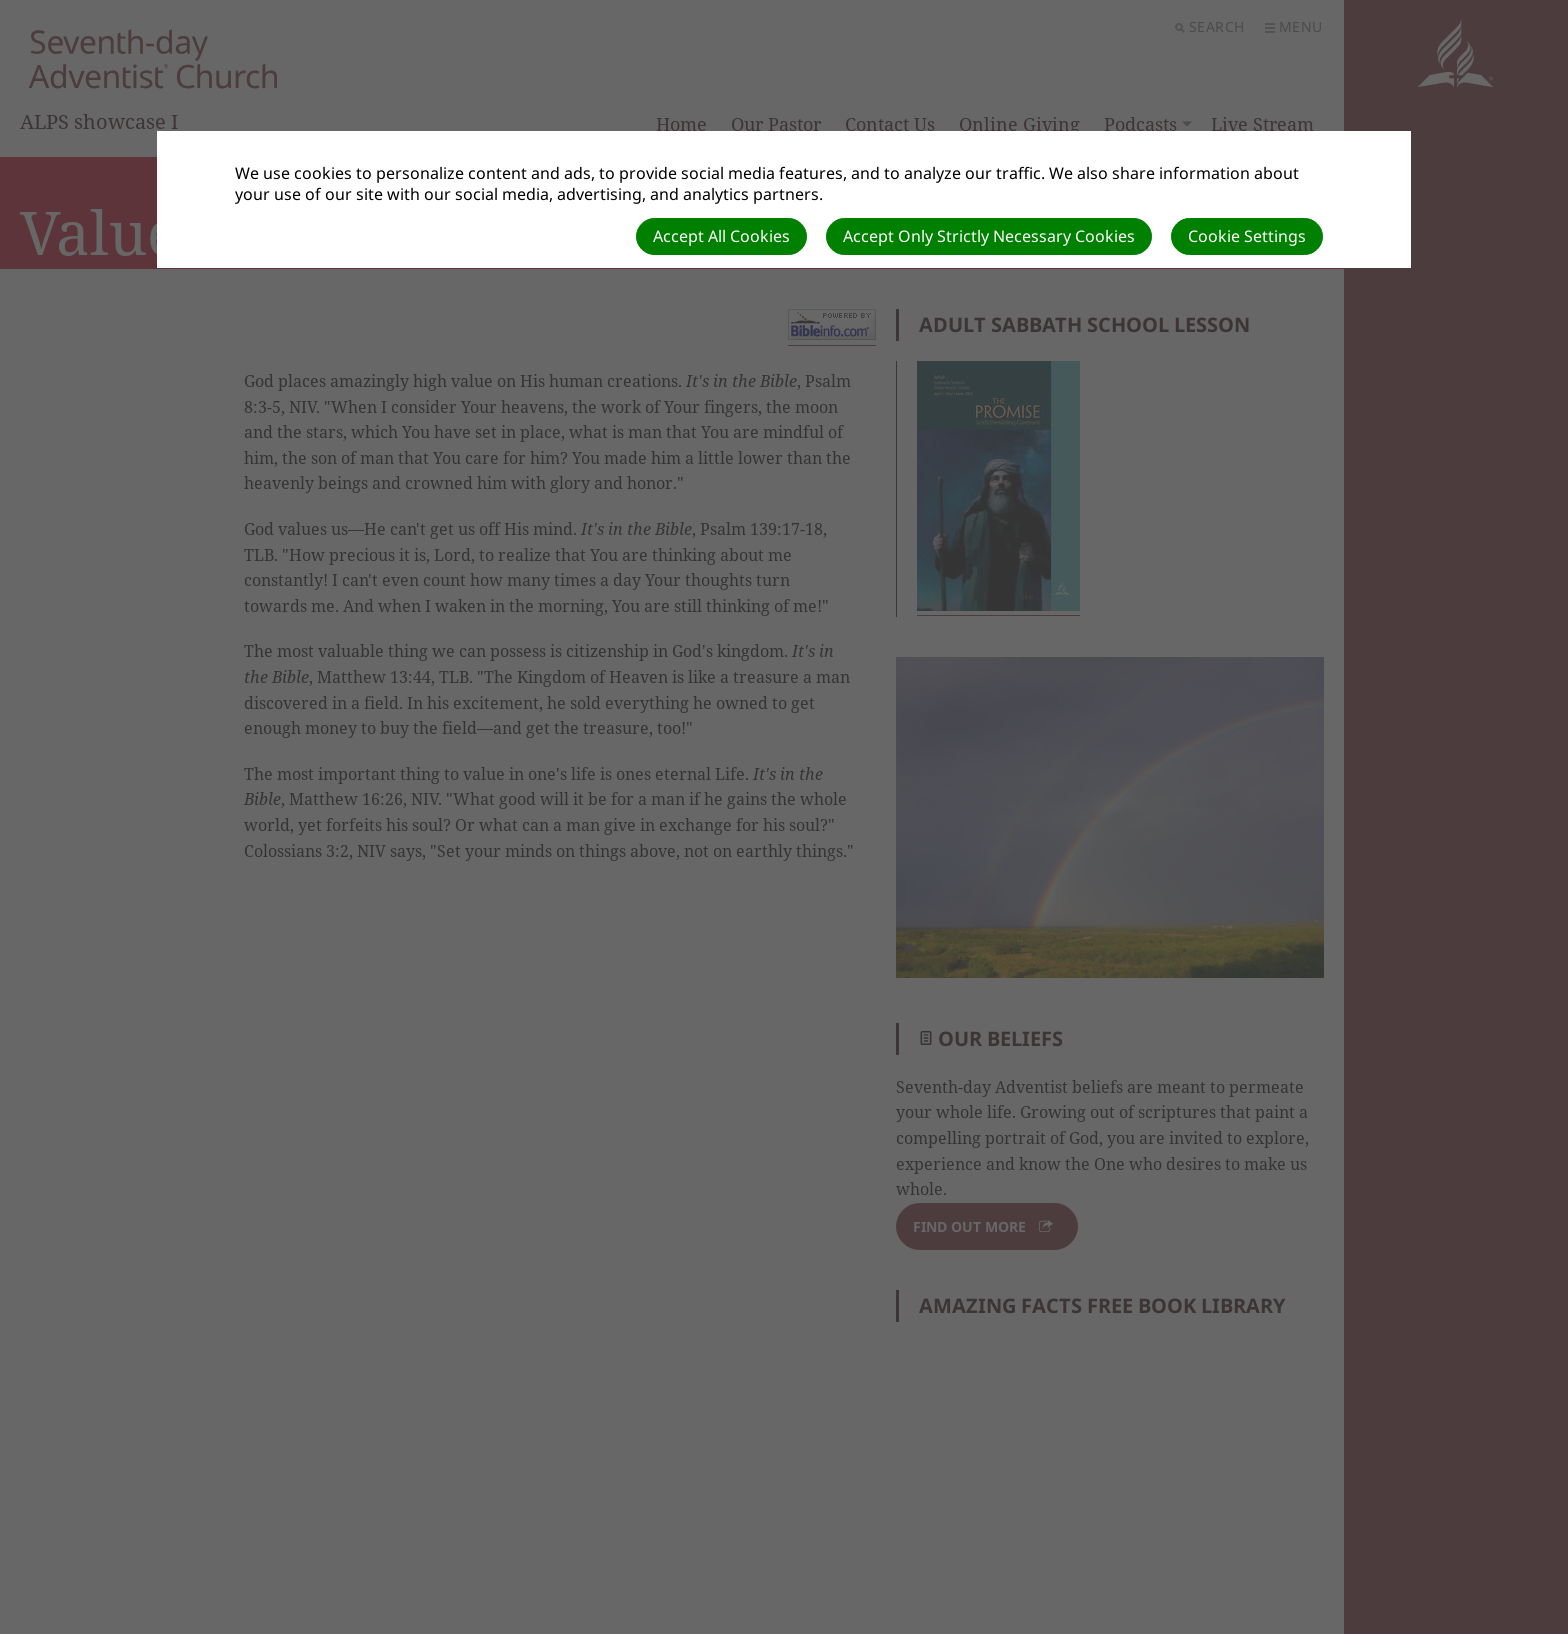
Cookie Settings (1247, 236)
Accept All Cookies (721, 236)
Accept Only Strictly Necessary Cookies (989, 236)
